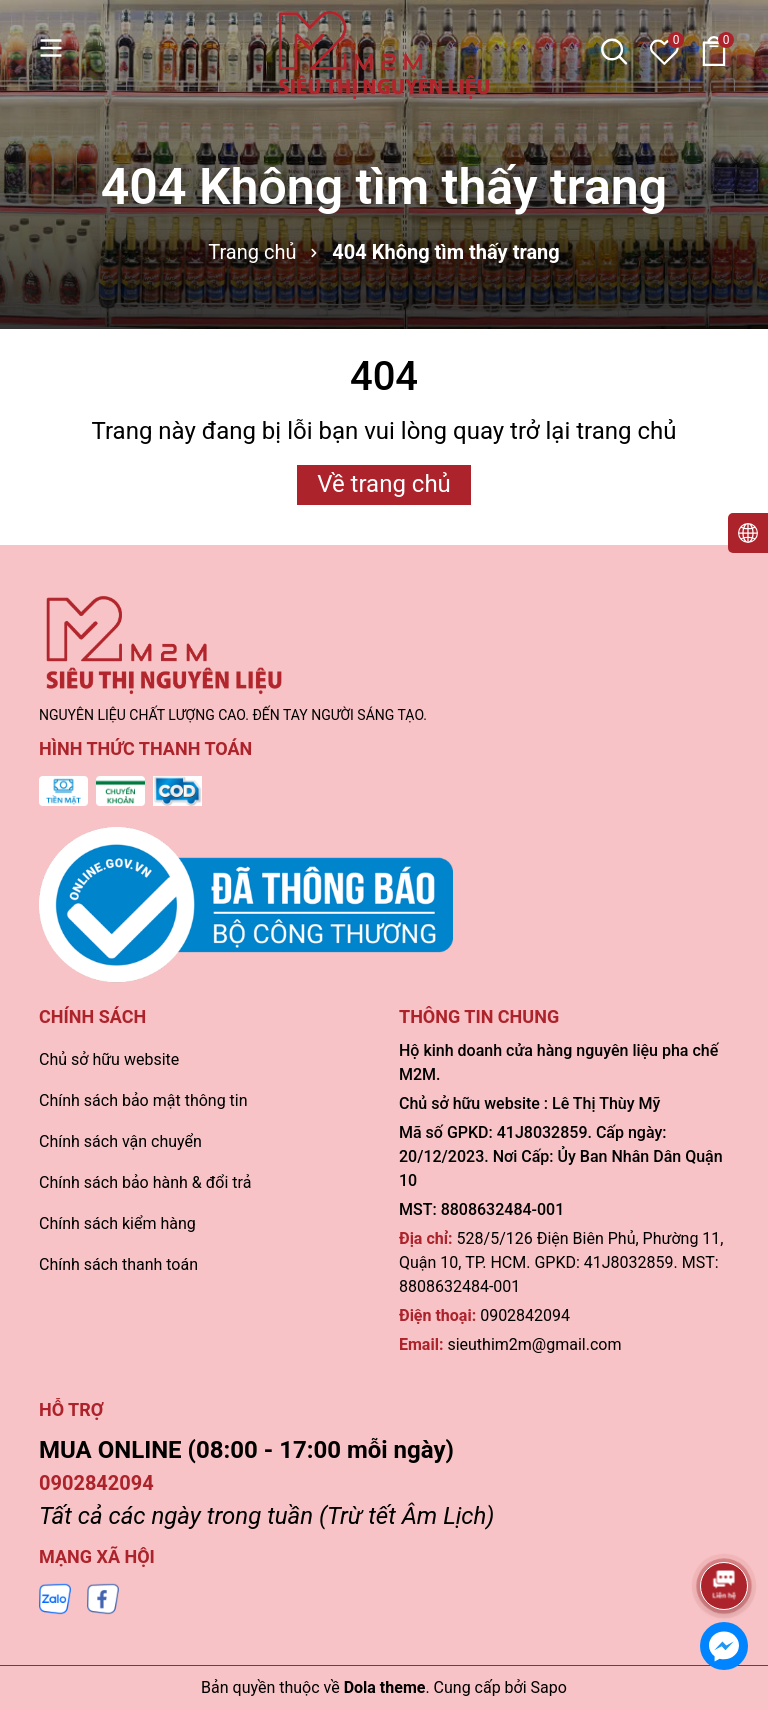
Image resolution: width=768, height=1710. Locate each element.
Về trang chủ (384, 484)
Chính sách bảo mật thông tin (143, 1100)
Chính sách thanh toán (118, 1264)
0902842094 (525, 1315)
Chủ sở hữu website (109, 1059)
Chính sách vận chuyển (120, 1141)
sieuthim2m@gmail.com (534, 1344)
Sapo (549, 1687)
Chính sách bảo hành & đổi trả (145, 1182)
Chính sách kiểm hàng (117, 1223)
